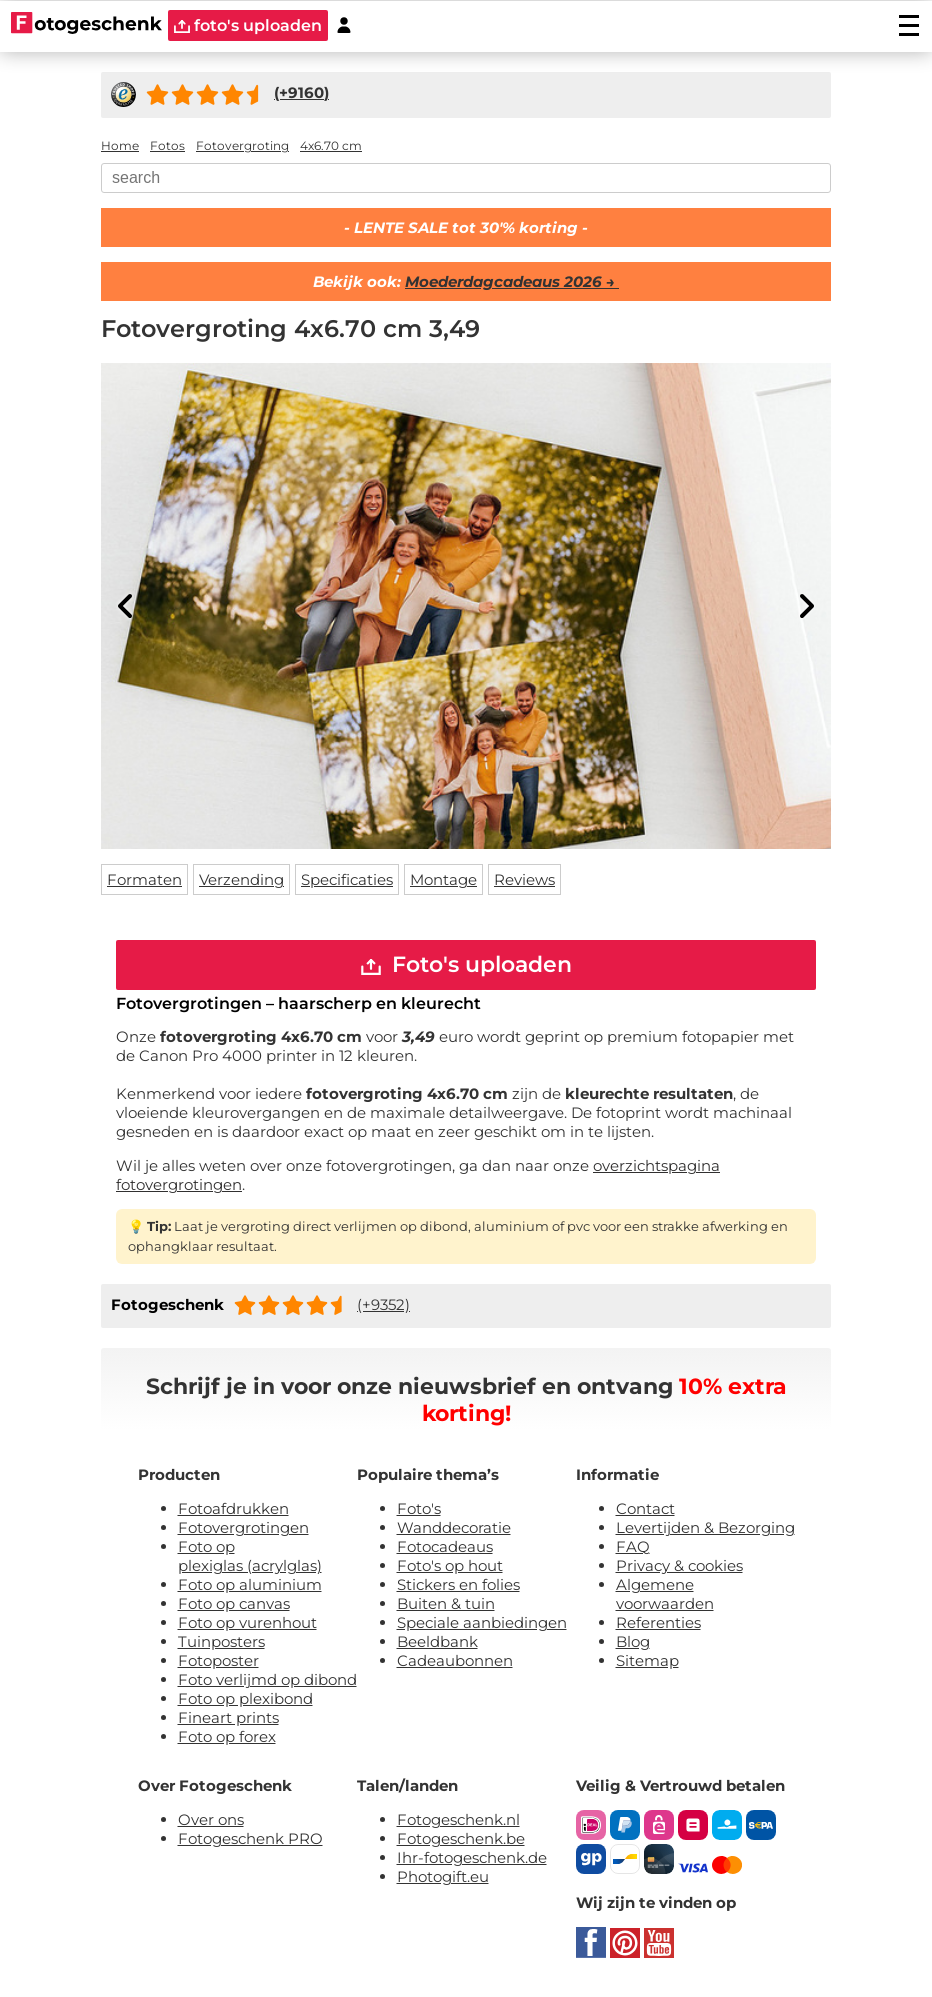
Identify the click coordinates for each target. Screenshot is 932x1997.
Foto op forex (227, 1736)
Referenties (658, 1622)
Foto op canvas (234, 1603)
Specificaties (347, 879)
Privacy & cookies (679, 1565)
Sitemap (647, 1660)
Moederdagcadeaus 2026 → (512, 281)
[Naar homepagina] (86, 25)
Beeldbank (437, 1641)
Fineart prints (228, 1717)
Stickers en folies (458, 1584)
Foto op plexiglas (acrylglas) (250, 1556)
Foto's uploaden (466, 964)
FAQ (633, 1546)
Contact (645, 1508)
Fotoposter (218, 1660)
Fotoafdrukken (233, 1508)
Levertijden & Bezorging (705, 1527)
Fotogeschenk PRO (250, 1838)
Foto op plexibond (245, 1698)
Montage (443, 879)
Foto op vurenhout (247, 1622)
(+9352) (383, 1304)
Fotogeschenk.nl (458, 1819)
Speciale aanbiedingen (482, 1622)
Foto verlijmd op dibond (267, 1679)
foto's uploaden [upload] (248, 25)
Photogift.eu (443, 1876)
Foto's (419, 1508)
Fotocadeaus (445, 1546)
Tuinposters (221, 1641)
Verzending (241, 879)
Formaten (144, 879)
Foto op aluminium (250, 1584)
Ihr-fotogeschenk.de (472, 1857)
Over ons (211, 1819)
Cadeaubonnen (455, 1660)
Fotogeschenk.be (461, 1838)
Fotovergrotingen (243, 1527)
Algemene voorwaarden (665, 1594)
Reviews (524, 879)
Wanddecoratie (454, 1527)
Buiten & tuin (446, 1603)
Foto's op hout (450, 1565)
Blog (633, 1641)
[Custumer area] (344, 25)
